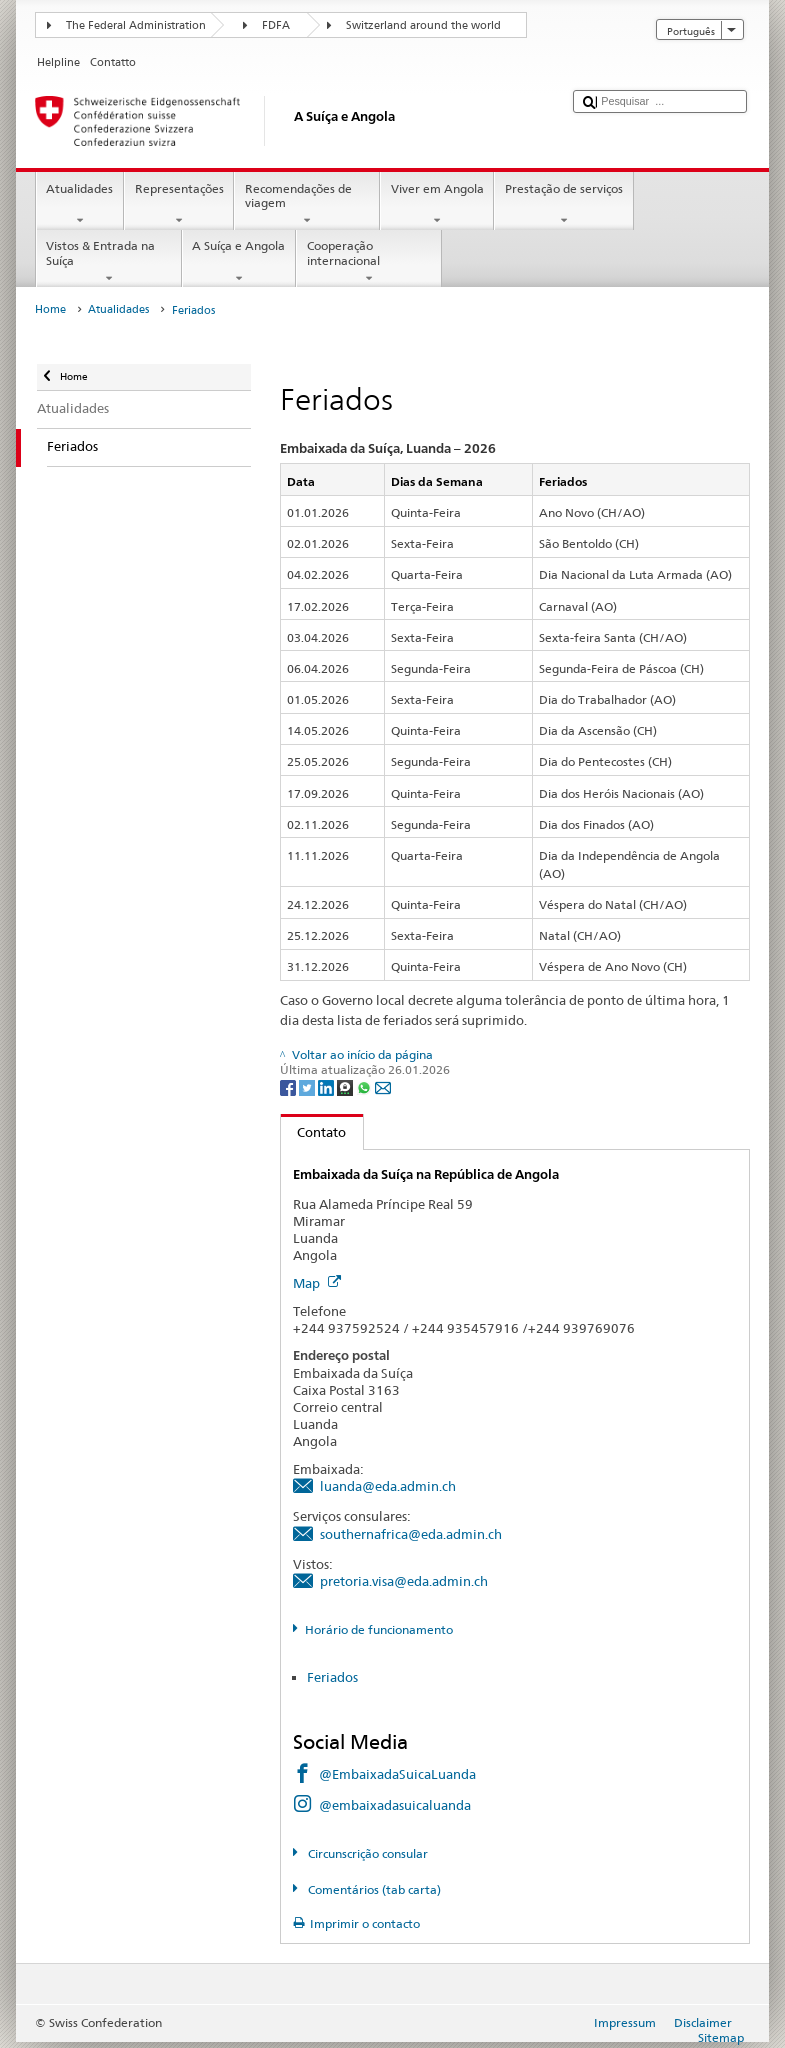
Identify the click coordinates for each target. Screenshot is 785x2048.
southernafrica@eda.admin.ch (411, 1534)
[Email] (383, 1086)
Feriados (332, 1677)
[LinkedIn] (327, 1086)
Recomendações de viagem (307, 205)
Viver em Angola (437, 205)
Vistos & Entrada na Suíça (109, 262)
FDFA (276, 25)
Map (317, 1283)
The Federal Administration (136, 25)
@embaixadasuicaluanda (395, 1805)
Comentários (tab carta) (373, 1889)
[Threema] (346, 1086)
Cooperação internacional (369, 262)
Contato (314, 1132)
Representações (179, 205)
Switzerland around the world (423, 25)
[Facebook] (289, 1086)
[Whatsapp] (365, 1086)
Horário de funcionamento (379, 1629)
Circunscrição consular (366, 1853)
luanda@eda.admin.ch (388, 1486)
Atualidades (80, 205)
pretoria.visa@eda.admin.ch (404, 1581)
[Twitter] (308, 1086)
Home (50, 309)
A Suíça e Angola (239, 262)
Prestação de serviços (563, 205)
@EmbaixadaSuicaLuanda (397, 1774)
